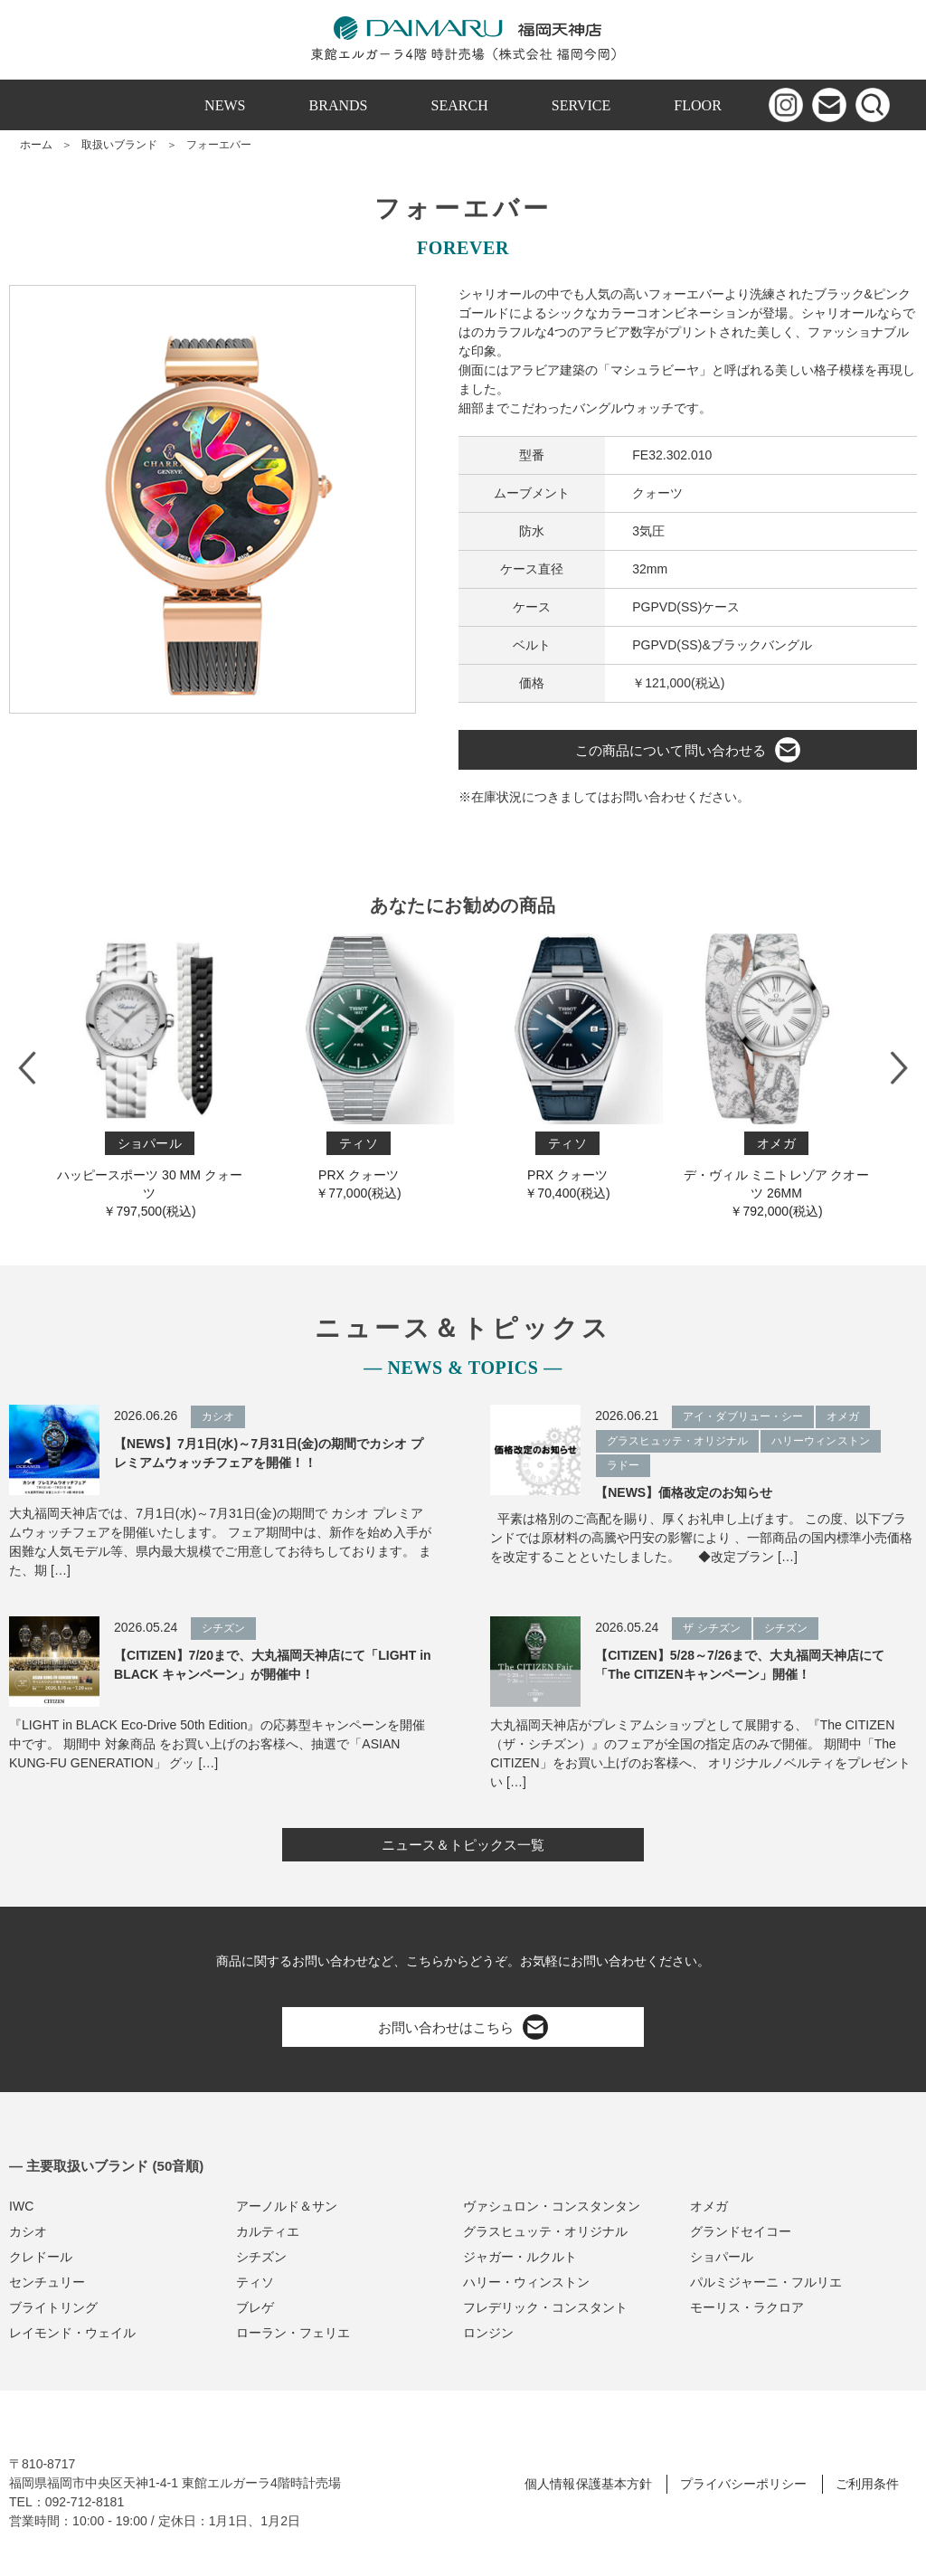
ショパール (721, 2256)
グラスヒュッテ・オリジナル (545, 2231)
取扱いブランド (119, 144)
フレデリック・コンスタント (545, 2307)
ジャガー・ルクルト (520, 2256)
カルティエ (267, 2231)
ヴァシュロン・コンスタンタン (551, 2206)
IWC (21, 2206)
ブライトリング (53, 2307)
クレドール (40, 2256)
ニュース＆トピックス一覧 (463, 1844)
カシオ (28, 2231)
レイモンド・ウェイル (72, 2332)
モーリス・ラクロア (747, 2307)
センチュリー (47, 2282)
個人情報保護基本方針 (587, 2484)
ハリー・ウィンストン (526, 2282)
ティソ (255, 2282)
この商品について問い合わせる (687, 749)
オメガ (709, 2206)
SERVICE (581, 105)
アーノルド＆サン (286, 2206)
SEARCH (459, 105)
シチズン (261, 2256)
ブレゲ (255, 2307)
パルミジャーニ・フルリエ (766, 2282)
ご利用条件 (867, 2484)
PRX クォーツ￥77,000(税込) (358, 1066)
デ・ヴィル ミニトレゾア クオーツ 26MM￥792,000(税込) (776, 1075)
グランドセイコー (740, 2231)
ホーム (36, 144)
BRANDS (338, 105)
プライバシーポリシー (743, 2484)
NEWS (224, 105)
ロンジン (488, 2332)
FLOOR (698, 105)
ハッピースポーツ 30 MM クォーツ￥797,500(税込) (149, 1075)
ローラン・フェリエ (293, 2332)
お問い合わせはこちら (463, 2027)
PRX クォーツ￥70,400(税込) (567, 1066)
